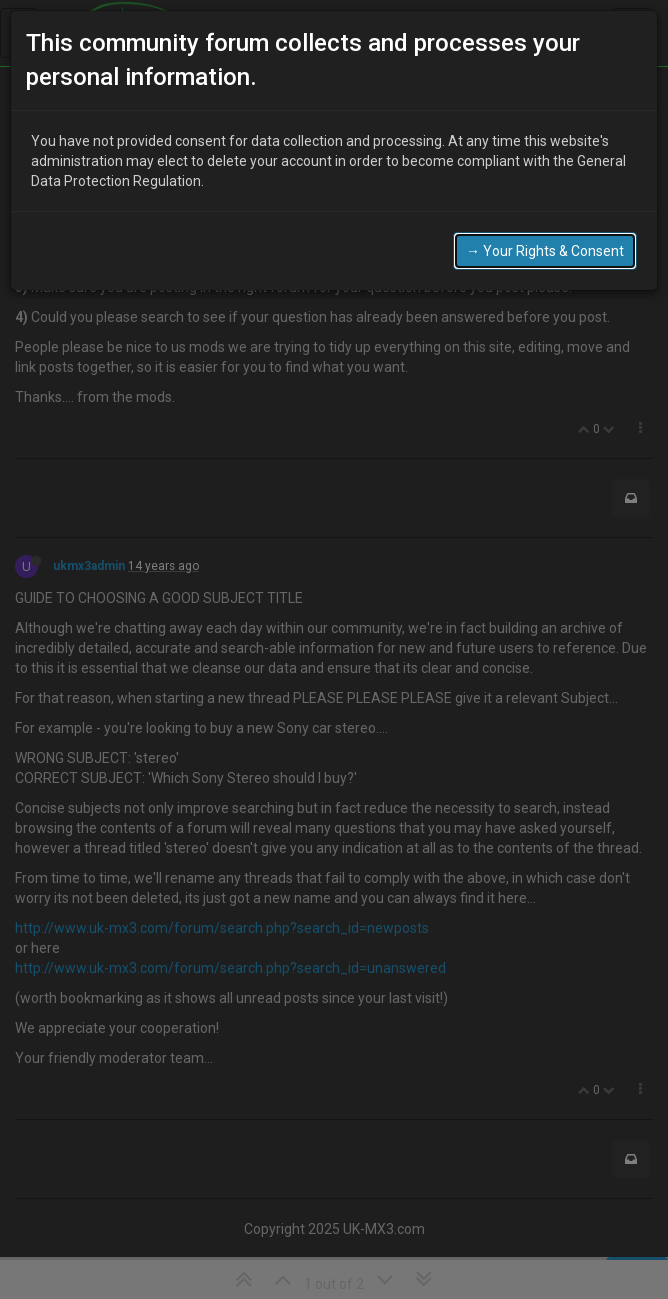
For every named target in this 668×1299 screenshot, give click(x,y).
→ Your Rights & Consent (545, 249)
